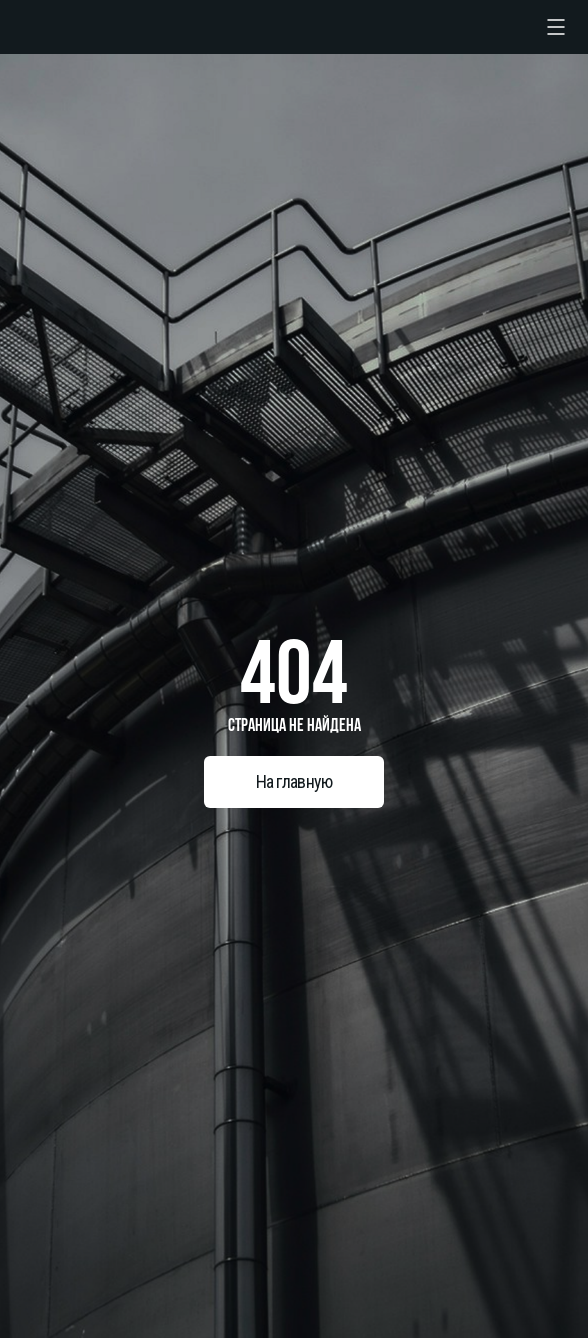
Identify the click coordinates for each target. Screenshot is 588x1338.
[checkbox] (556, 27)
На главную (294, 781)
